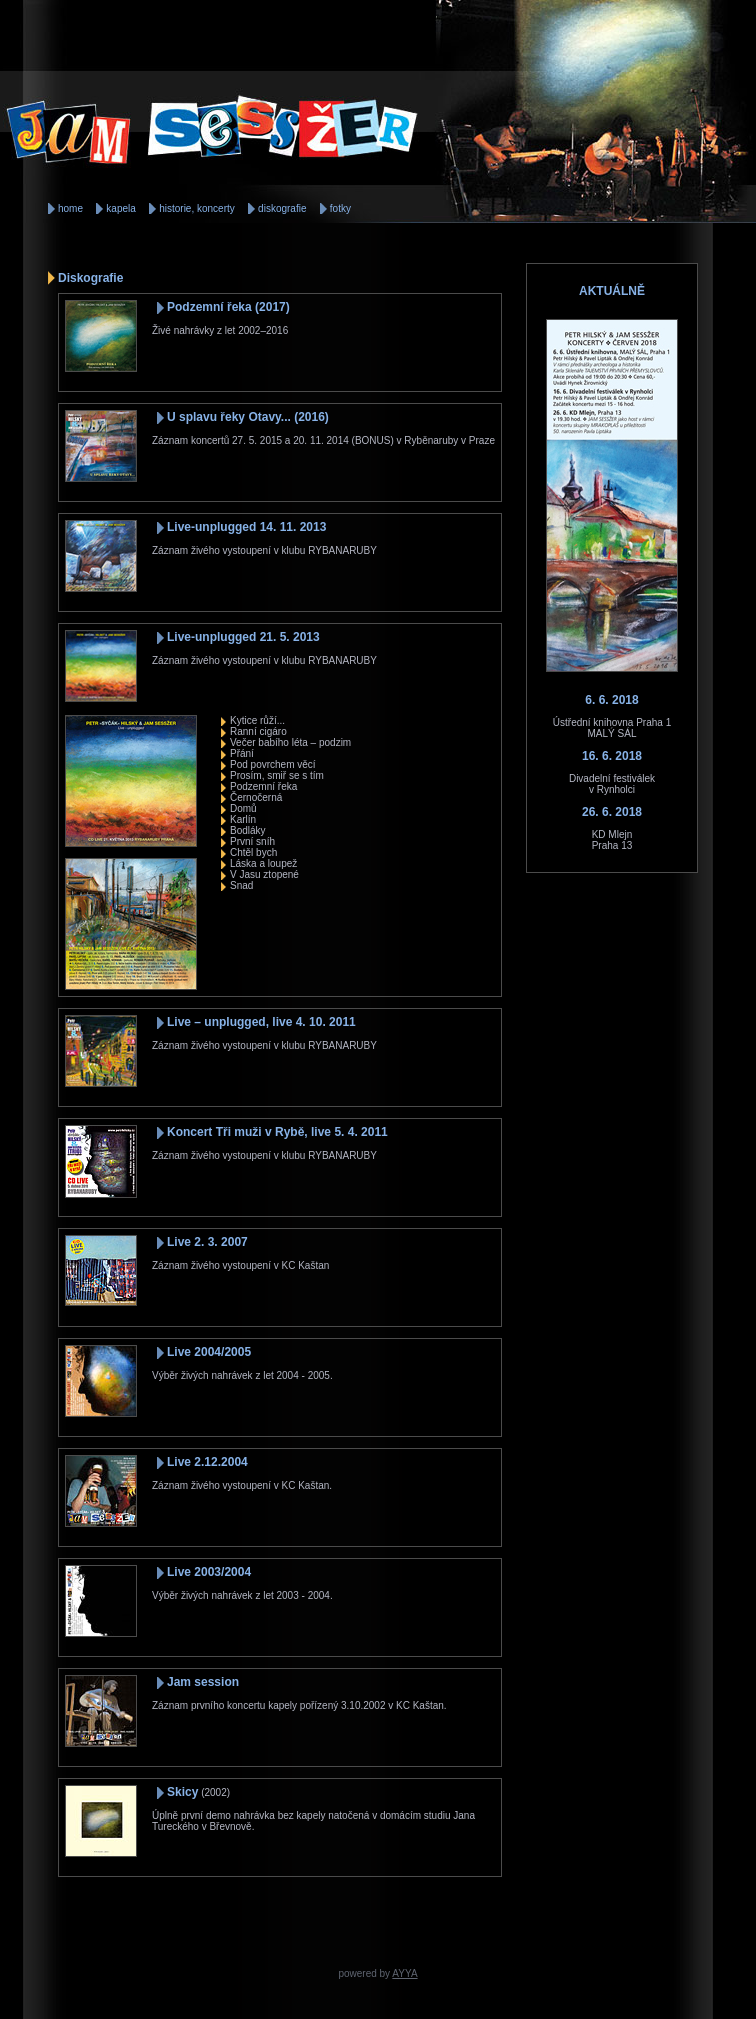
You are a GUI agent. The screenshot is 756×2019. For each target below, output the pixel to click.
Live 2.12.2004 (207, 1462)
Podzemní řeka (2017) (228, 307)
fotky (340, 208)
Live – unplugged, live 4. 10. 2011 (261, 1022)
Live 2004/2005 (209, 1352)
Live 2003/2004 (209, 1572)
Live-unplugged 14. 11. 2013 (246, 527)
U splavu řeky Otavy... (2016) (248, 417)
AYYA (404, 1973)
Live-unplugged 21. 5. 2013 (243, 637)
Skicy (182, 1792)
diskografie (282, 208)
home (70, 208)
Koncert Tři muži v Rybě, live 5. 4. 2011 (277, 1132)
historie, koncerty (197, 208)
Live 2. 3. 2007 (207, 1242)
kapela (120, 208)
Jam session (203, 1682)
